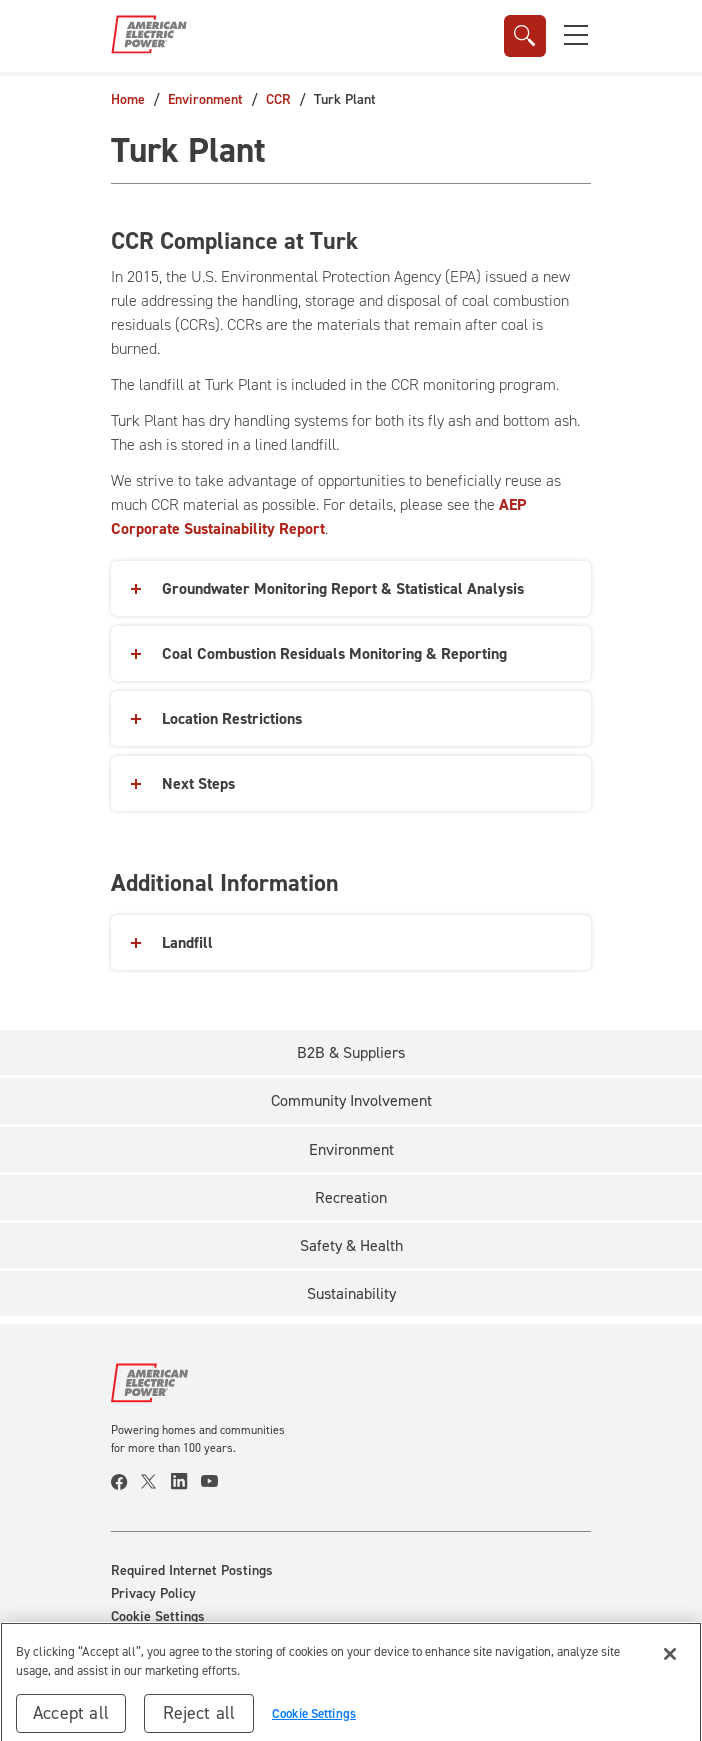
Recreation (351, 1197)
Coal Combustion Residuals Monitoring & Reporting (334, 653)
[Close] (670, 1661)
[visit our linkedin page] (186, 1482)
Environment (205, 99)
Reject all (199, 1720)
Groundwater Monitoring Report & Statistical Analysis (343, 588)
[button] (576, 35)
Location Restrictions (232, 718)
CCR (278, 99)
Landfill (187, 942)
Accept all (71, 1720)
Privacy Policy (153, 1594)
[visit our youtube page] (216, 1482)
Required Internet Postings (192, 1571)
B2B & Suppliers (351, 1052)
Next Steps (198, 783)
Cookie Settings (158, 1617)
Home (128, 99)
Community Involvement (351, 1100)
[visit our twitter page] (156, 1482)
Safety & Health (351, 1245)
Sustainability (351, 1293)
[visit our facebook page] (126, 1482)
